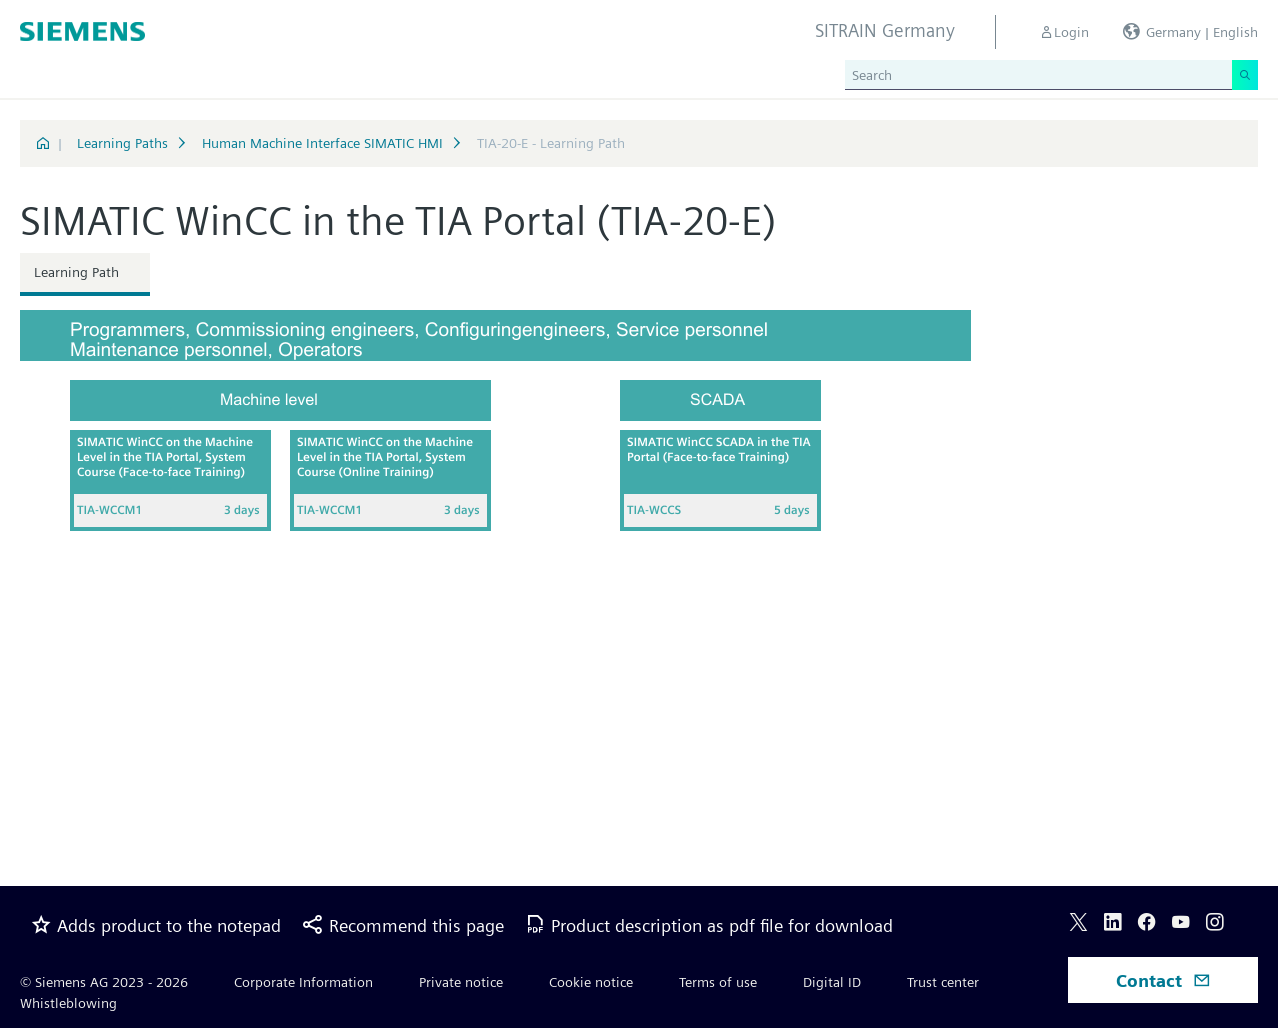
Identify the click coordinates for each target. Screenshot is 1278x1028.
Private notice (461, 982)
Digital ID (832, 982)
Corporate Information (303, 982)
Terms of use (718, 982)
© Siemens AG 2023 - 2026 (104, 982)
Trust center (943, 982)
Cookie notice (591, 982)
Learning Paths (122, 143)
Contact (1163, 980)
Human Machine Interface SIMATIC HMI (322, 143)
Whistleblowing (68, 1003)
